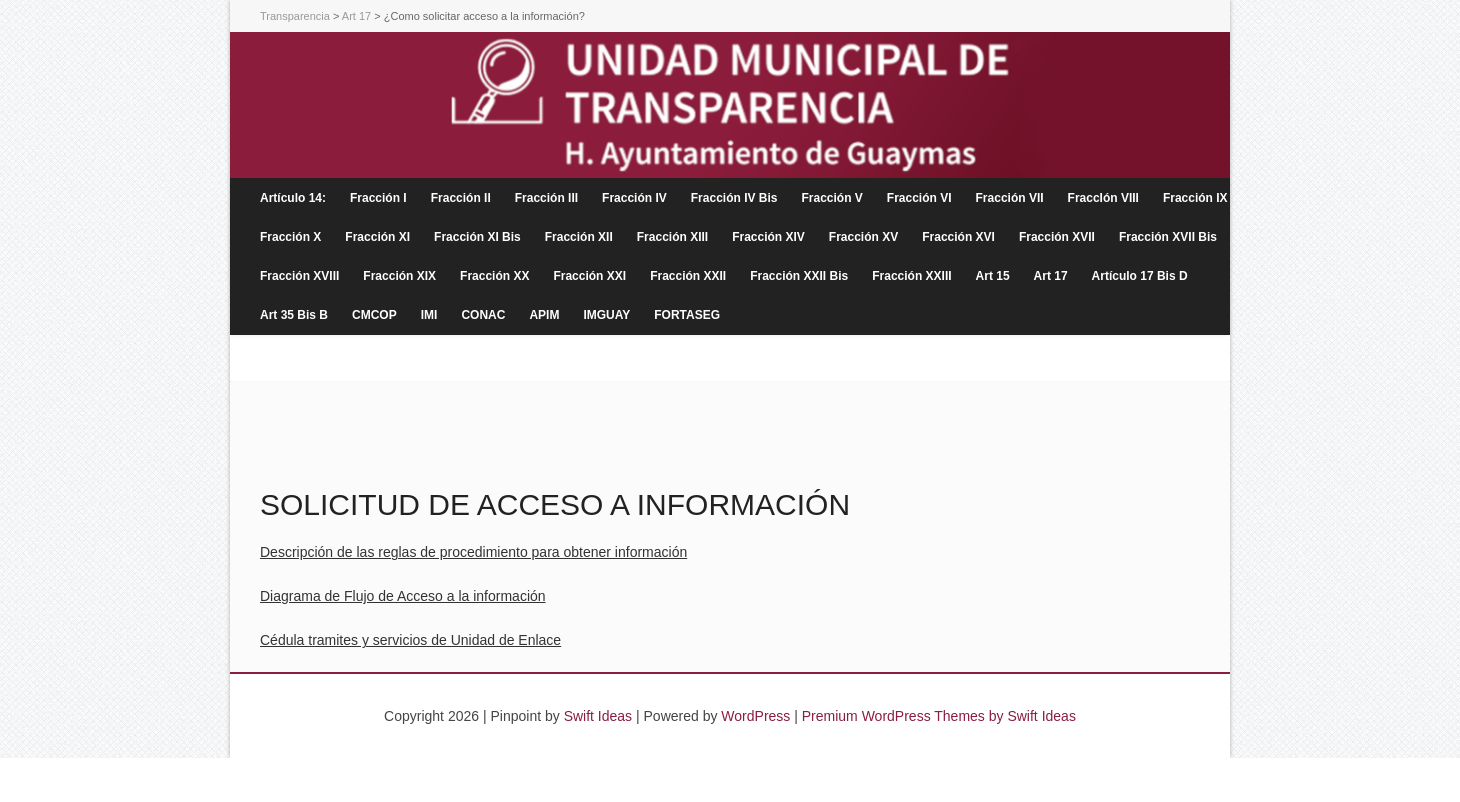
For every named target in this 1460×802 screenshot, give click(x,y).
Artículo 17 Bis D (1140, 276)
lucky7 (784, 780)
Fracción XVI (958, 237)
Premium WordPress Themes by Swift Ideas (939, 716)
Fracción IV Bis (734, 198)
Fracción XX (494, 276)
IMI (429, 315)
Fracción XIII (672, 237)
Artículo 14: (293, 198)
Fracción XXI (589, 276)
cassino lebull (718, 780)
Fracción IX (1195, 198)
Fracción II (461, 198)
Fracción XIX (399, 276)
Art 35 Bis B (294, 315)
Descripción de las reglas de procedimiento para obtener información (473, 552)
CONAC (483, 315)
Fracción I (378, 198)
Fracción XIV (768, 237)
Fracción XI (377, 237)
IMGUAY (606, 315)
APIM (544, 315)
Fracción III (546, 198)
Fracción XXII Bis (799, 276)
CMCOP (374, 315)
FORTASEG (687, 315)
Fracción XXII (688, 276)
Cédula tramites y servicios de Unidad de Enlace (410, 640)
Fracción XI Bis (477, 237)
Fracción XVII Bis (1168, 237)
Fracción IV (634, 198)
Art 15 (993, 276)
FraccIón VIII (1103, 198)
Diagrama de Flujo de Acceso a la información (403, 596)
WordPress (755, 716)
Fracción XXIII (911, 276)
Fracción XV (863, 237)
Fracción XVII (1057, 237)
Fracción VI (919, 198)
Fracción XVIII (299, 276)
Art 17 (1051, 276)
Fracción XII (579, 237)
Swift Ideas (598, 716)
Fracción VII (1010, 198)
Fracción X (290, 237)
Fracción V (831, 198)
